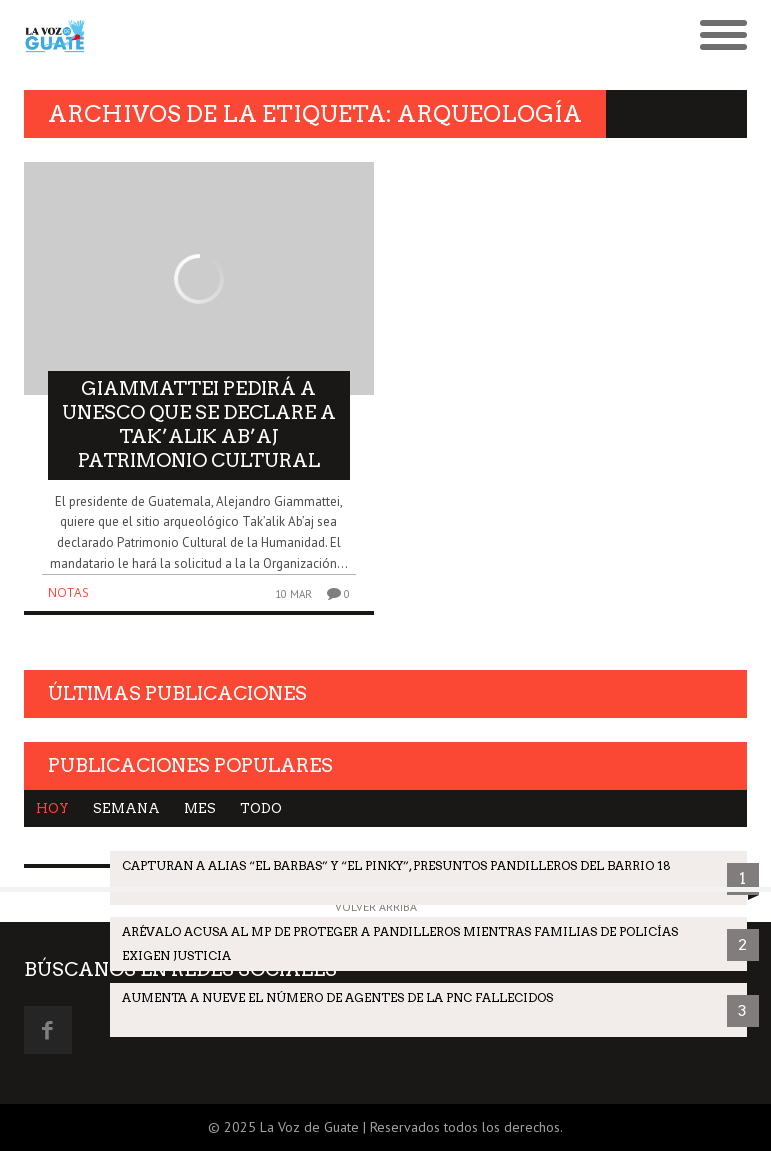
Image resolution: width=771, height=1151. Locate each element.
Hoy (52, 808)
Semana (126, 808)
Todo (261, 808)
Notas (68, 592)
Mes (200, 808)
